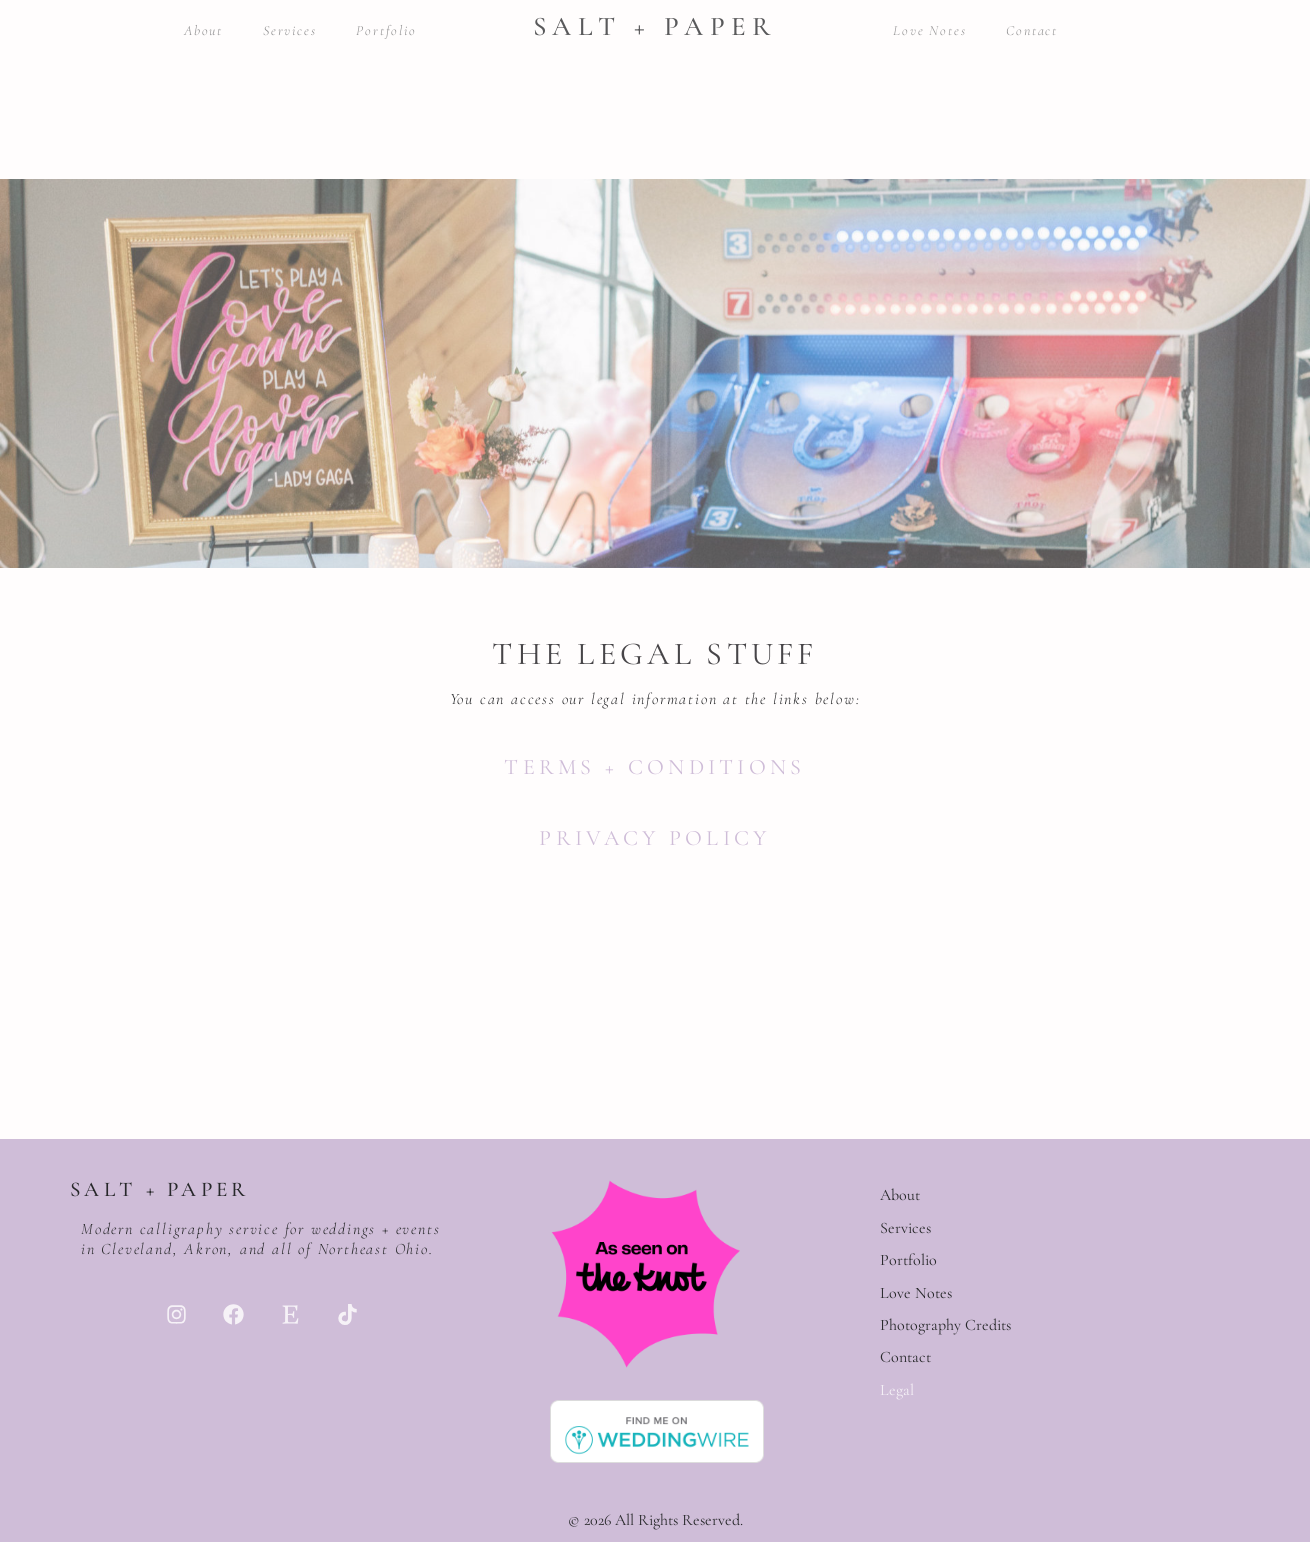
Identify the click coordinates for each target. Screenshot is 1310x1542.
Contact (1032, 30)
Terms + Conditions (654, 767)
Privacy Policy (654, 838)
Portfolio (386, 30)
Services (289, 30)
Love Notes (929, 30)
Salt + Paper (655, 26)
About (203, 30)
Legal (897, 1390)
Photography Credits (945, 1325)
